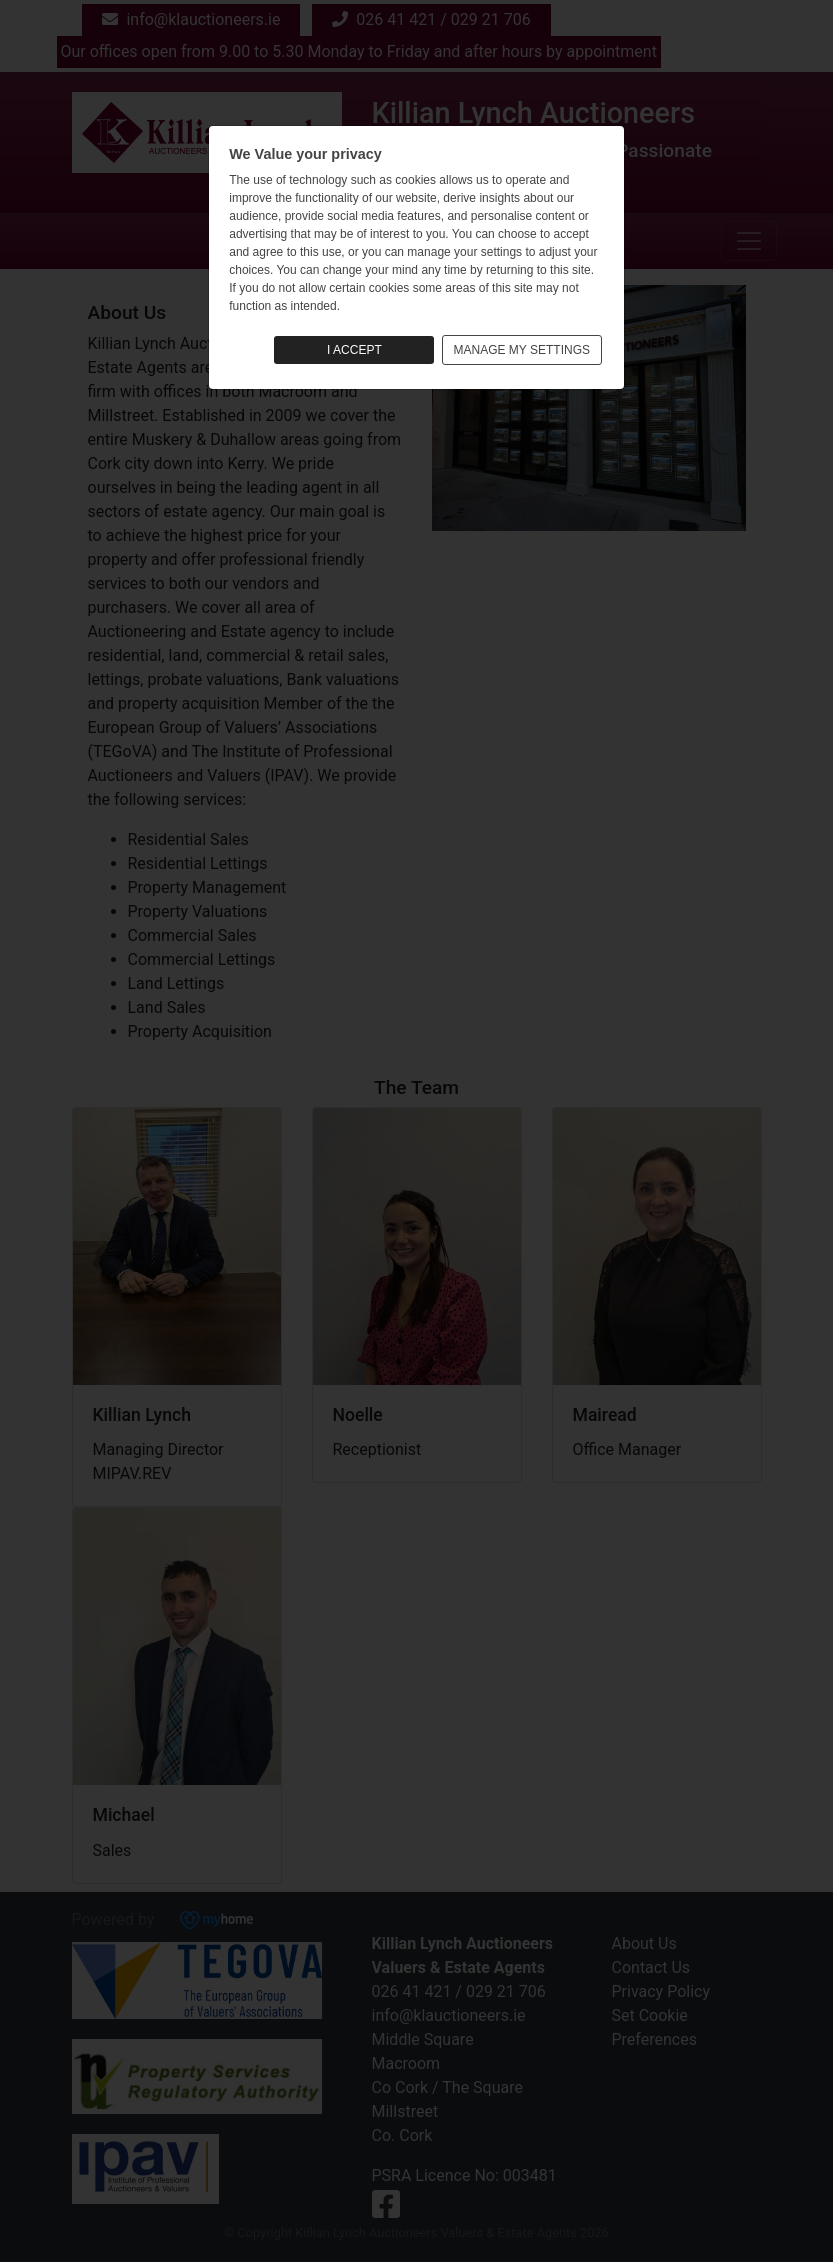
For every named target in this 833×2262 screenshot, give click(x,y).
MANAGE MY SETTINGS (522, 350)
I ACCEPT (354, 350)
